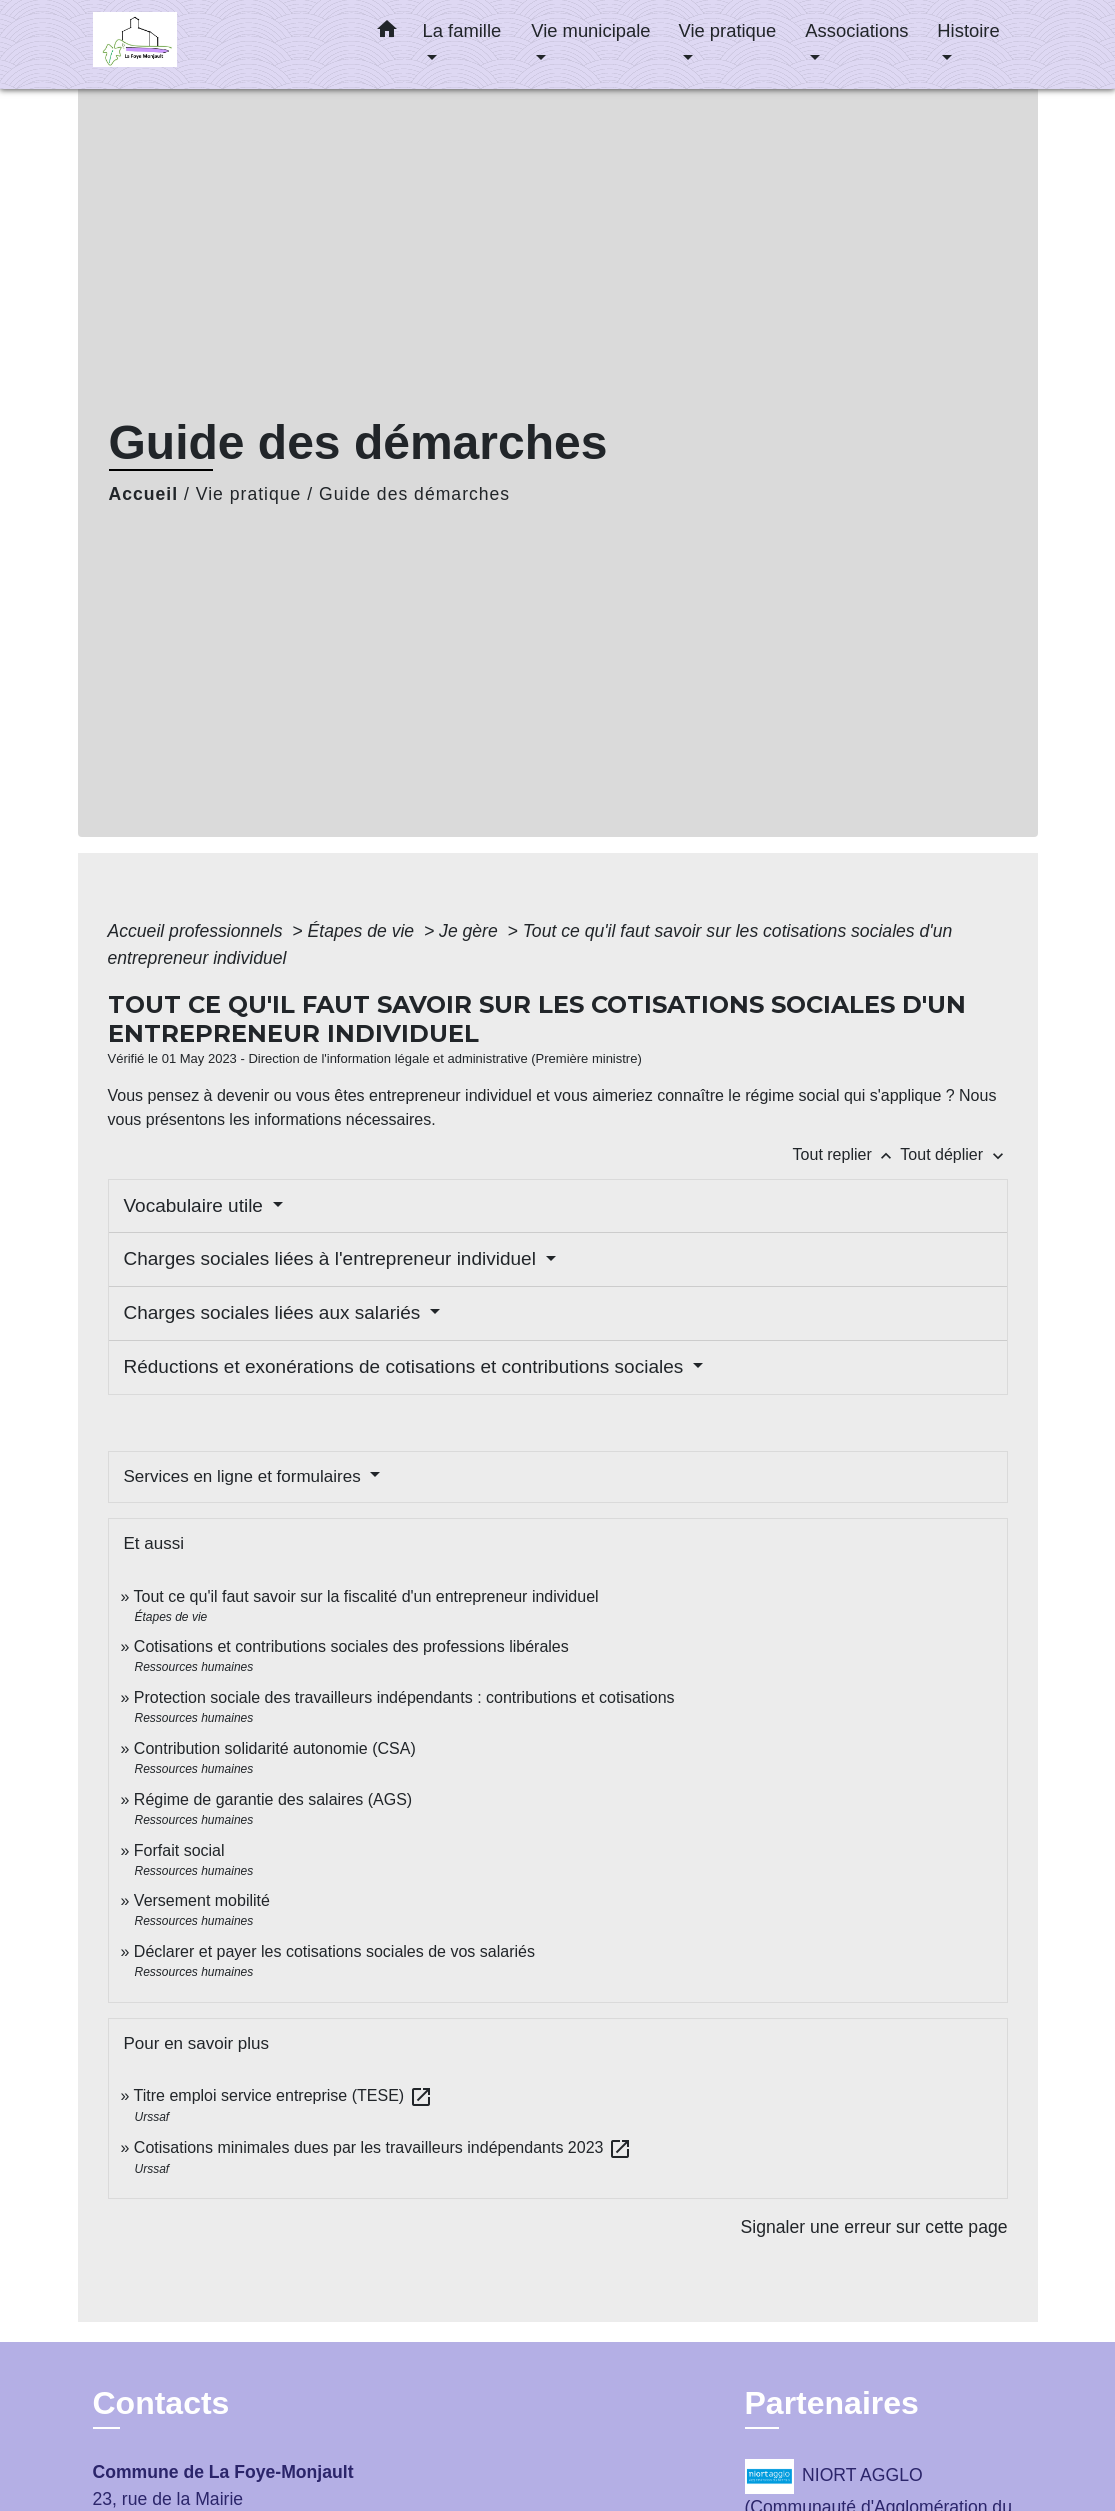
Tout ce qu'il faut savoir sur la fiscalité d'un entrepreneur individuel (366, 1596)
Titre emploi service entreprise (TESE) (283, 2095)
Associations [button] (856, 30)
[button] (387, 33)
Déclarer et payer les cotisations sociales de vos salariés (334, 1951)
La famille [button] (462, 30)
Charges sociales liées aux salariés (275, 1312)
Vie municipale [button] (590, 30)
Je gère (471, 931)
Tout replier (847, 1154)
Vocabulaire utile (196, 1205)
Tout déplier (953, 1154)
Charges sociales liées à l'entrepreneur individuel (333, 1258)
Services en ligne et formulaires (245, 1476)
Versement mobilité (202, 1900)
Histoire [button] (968, 30)
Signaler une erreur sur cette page (874, 2227)
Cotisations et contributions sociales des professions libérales (351, 1646)
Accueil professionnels (198, 931)
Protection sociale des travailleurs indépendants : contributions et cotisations (404, 1697)
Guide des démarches (414, 494)
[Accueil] (218, 44)
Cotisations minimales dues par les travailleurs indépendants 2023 (383, 2147)
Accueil (144, 494)
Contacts (161, 2403)
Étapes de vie (364, 931)
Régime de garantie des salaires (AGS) (273, 1799)
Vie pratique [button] (727, 30)
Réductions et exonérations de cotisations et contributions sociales (406, 1366)
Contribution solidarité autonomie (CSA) (275, 1748)
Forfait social (179, 1850)
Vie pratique (249, 494)
